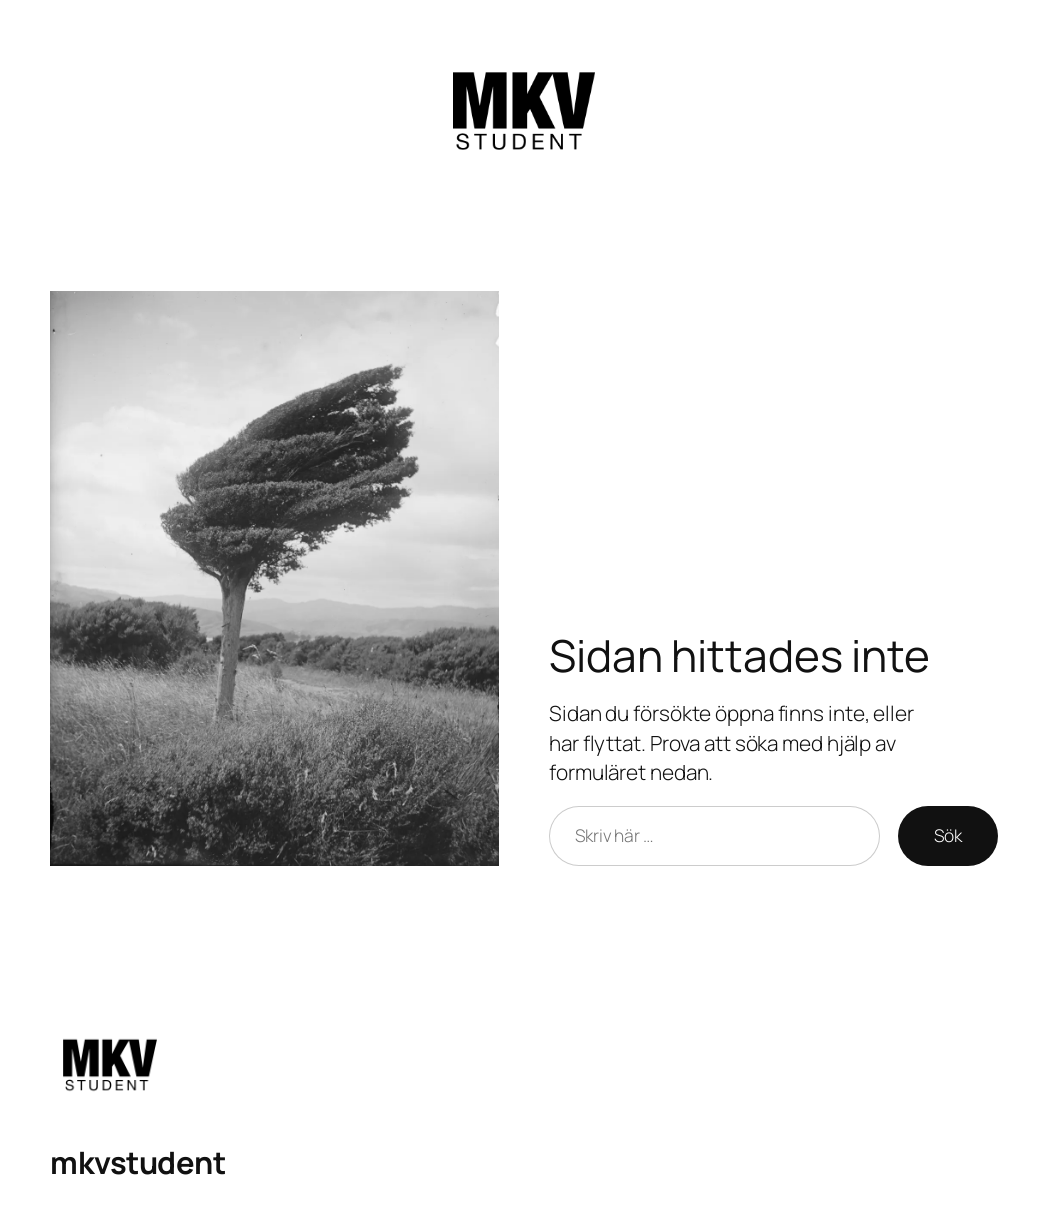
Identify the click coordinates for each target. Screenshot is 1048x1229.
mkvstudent (137, 1162)
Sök (948, 835)
